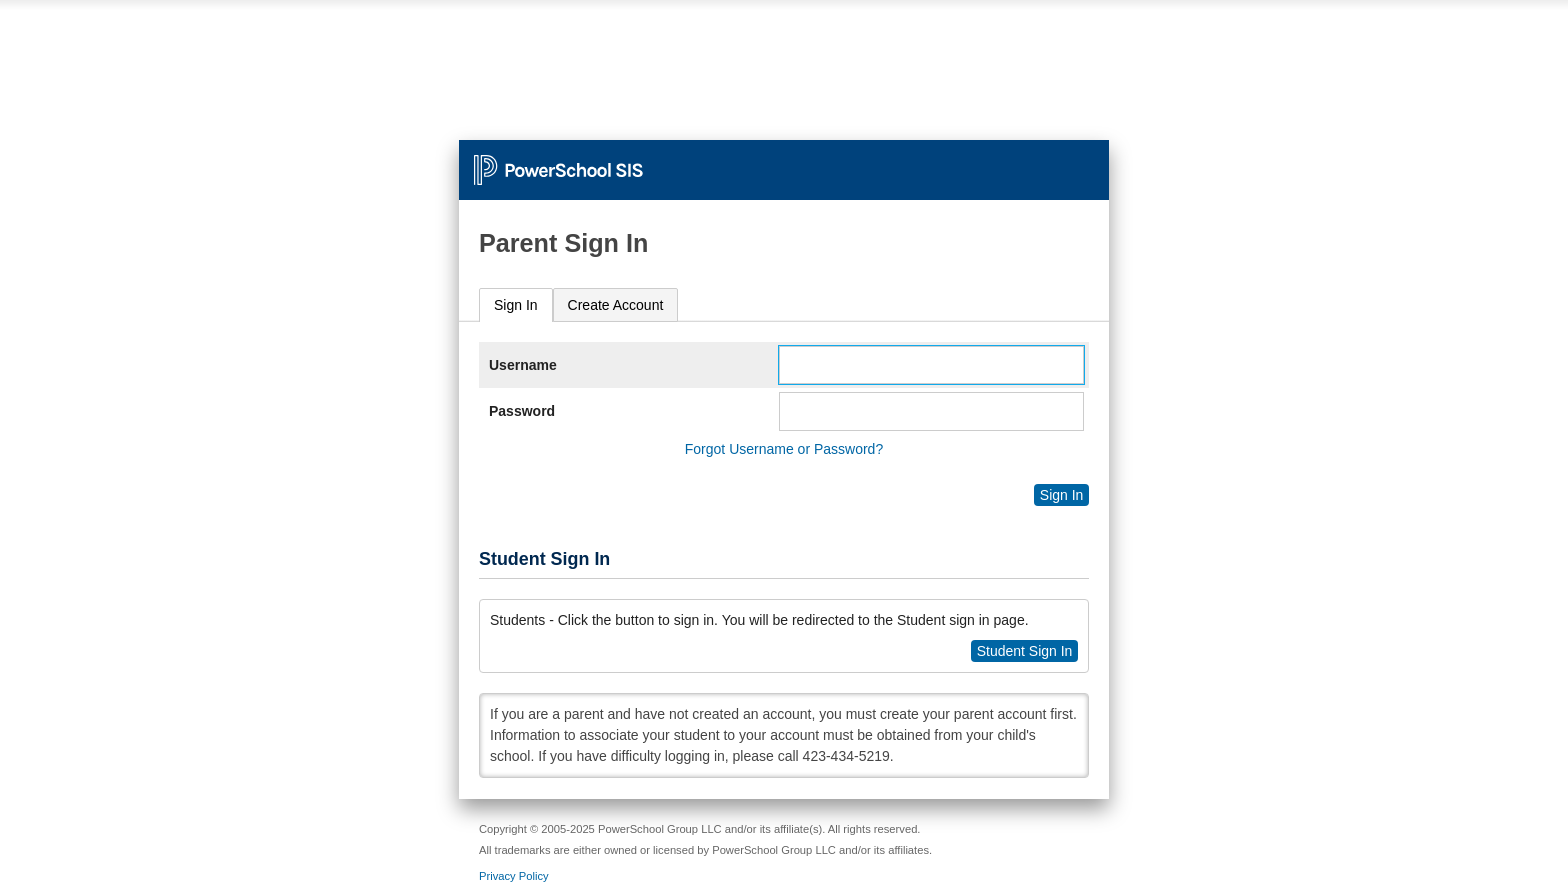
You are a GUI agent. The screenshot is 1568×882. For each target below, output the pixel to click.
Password (522, 411)
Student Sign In (1025, 651)
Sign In (516, 305)
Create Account (616, 305)
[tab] (516, 305)
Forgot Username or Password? (784, 449)
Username (523, 365)
